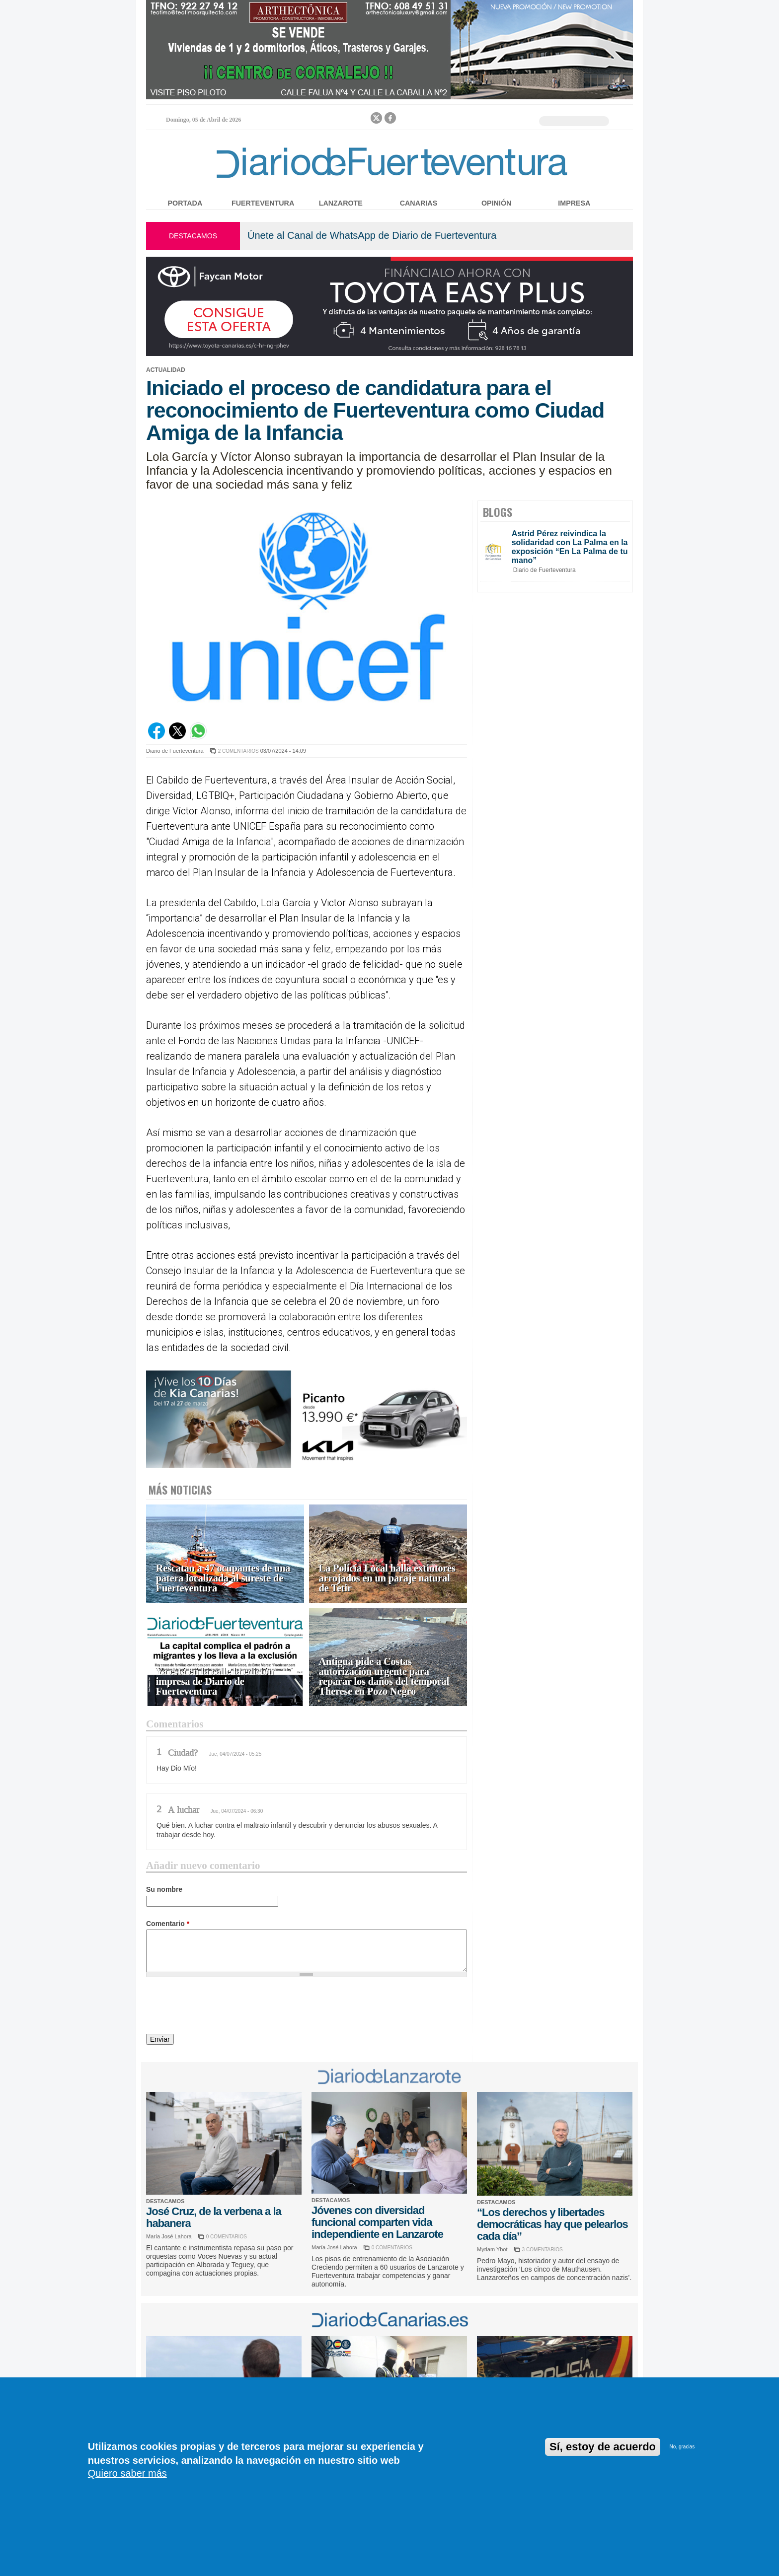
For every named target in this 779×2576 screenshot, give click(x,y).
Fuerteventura (263, 203)
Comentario (167, 1924)
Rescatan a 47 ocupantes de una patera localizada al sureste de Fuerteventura (223, 1578)
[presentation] (221, 2007)
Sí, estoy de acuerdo (602, 2446)
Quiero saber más (127, 2473)
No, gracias (682, 2446)
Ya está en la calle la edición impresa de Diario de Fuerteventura (215, 1681)
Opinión (496, 203)
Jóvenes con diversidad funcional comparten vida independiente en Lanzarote (377, 2222)
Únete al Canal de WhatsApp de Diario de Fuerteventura (371, 235)
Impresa (574, 203)
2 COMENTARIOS (238, 751)
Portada (185, 203)
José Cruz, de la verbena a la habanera (213, 2217)
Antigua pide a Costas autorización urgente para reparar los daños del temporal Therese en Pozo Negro (384, 1676)
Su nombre (164, 1889)
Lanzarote (341, 203)
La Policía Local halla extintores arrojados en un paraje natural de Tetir (387, 1578)
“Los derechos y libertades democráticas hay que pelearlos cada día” (552, 2224)
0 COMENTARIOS (226, 2236)
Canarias (418, 203)
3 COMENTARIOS (542, 2249)
